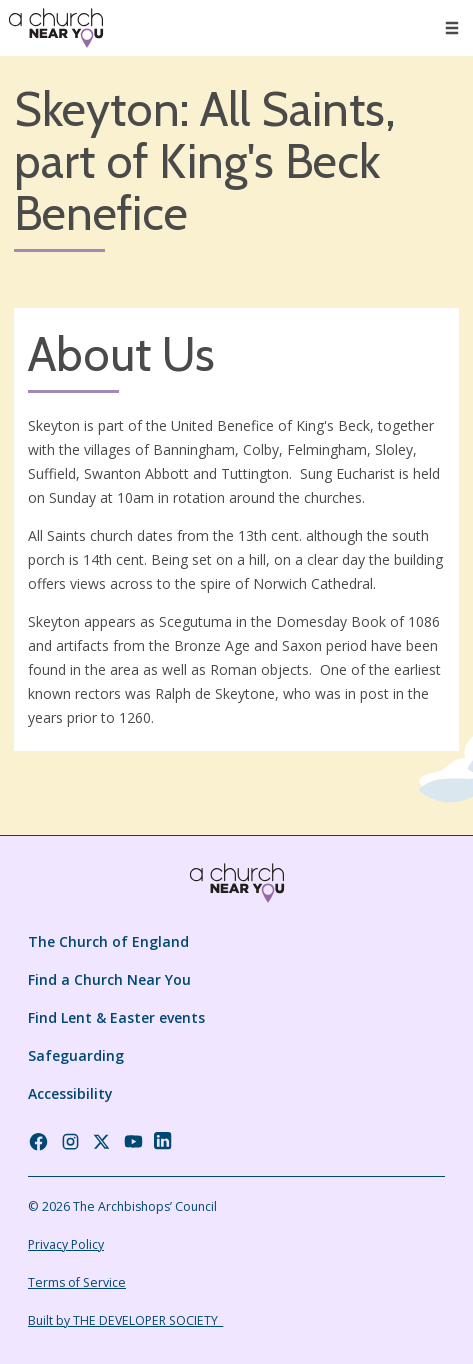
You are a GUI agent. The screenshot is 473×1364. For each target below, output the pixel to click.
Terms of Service (77, 1282)
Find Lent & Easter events (116, 1017)
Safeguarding (76, 1055)
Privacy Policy (66, 1244)
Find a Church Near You (109, 979)
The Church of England (108, 941)
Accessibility (70, 1093)
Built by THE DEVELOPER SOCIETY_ (125, 1320)
